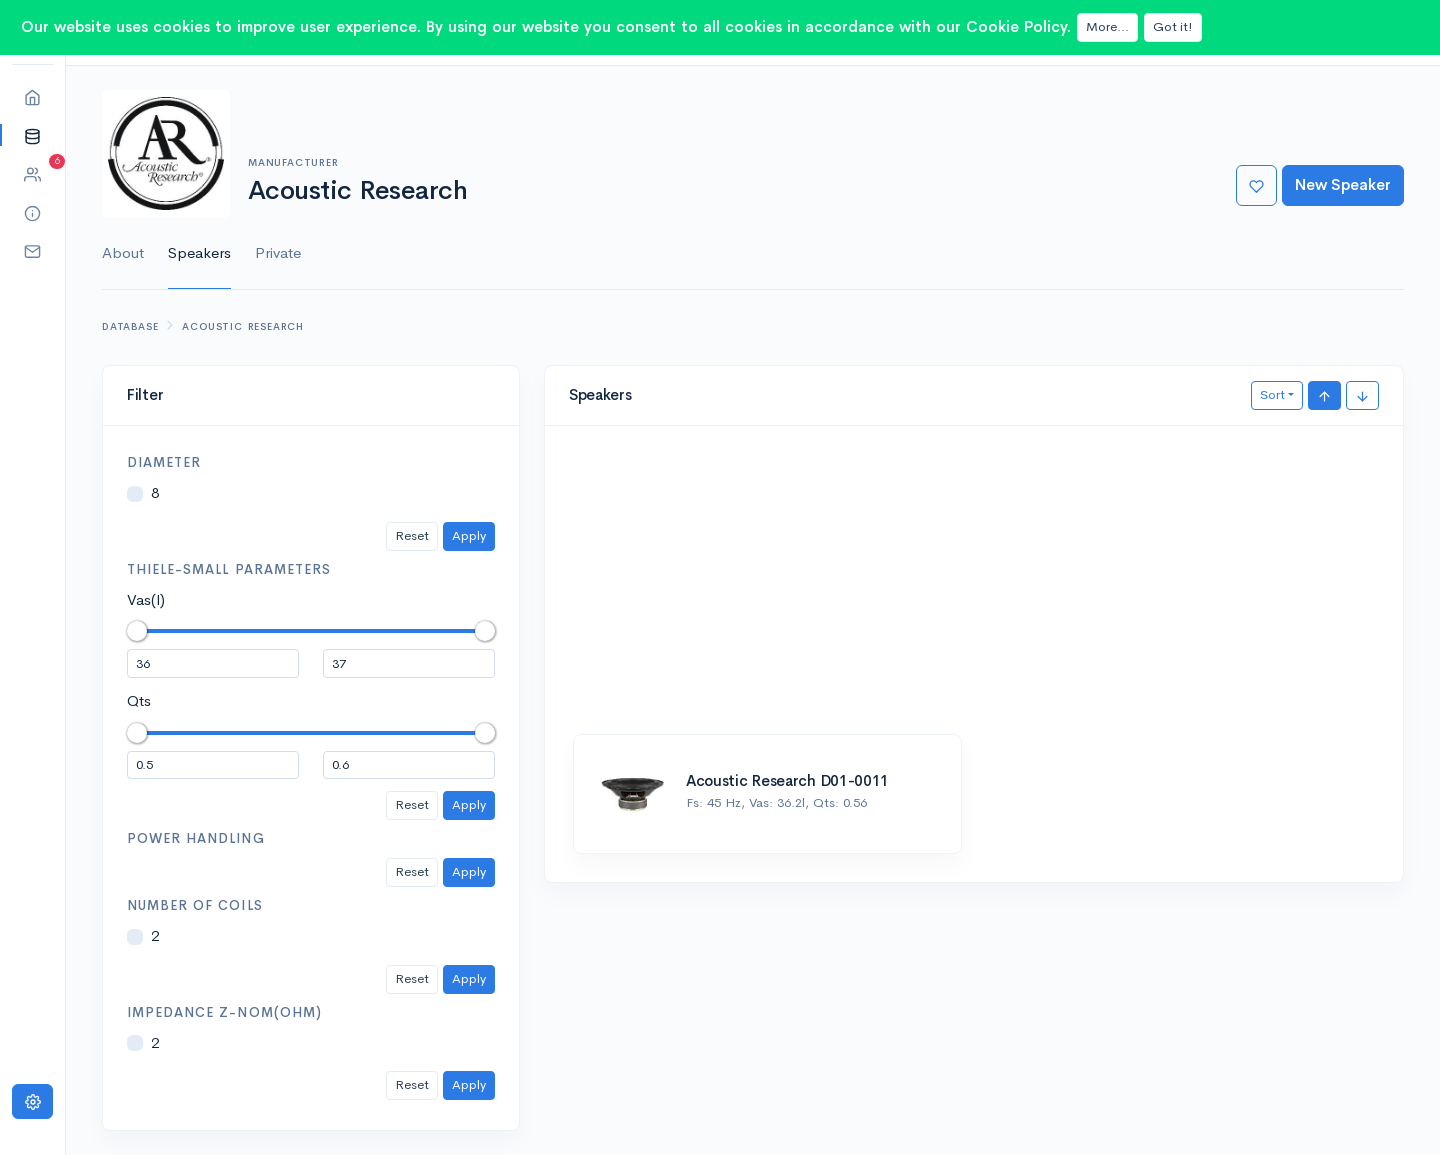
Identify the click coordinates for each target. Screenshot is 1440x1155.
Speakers (199, 252)
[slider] (137, 631)
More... (1107, 26)
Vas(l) (146, 599)
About (123, 252)
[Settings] (32, 1101)
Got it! (1173, 26)
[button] (32, 135)
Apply (469, 535)
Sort (1272, 394)
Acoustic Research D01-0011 (787, 780)
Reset (412, 535)
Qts (139, 700)
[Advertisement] (974, 590)
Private (278, 252)
